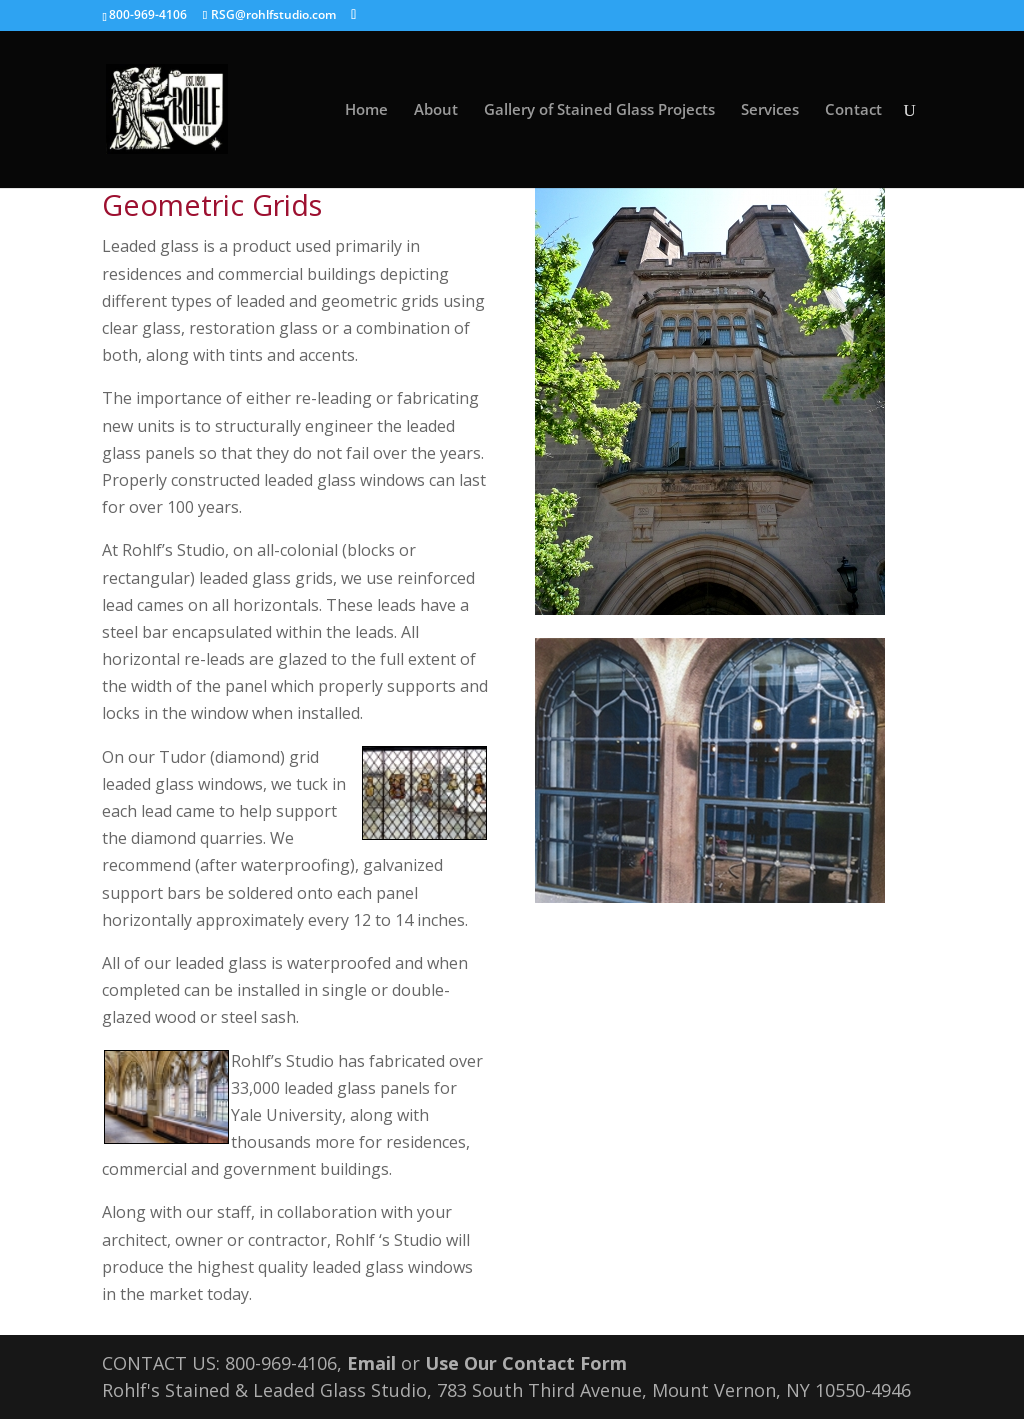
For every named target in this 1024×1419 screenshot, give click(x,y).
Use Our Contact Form (526, 1363)
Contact (853, 110)
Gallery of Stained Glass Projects (599, 110)
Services (770, 110)
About (436, 110)
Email (371, 1363)
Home (366, 110)
